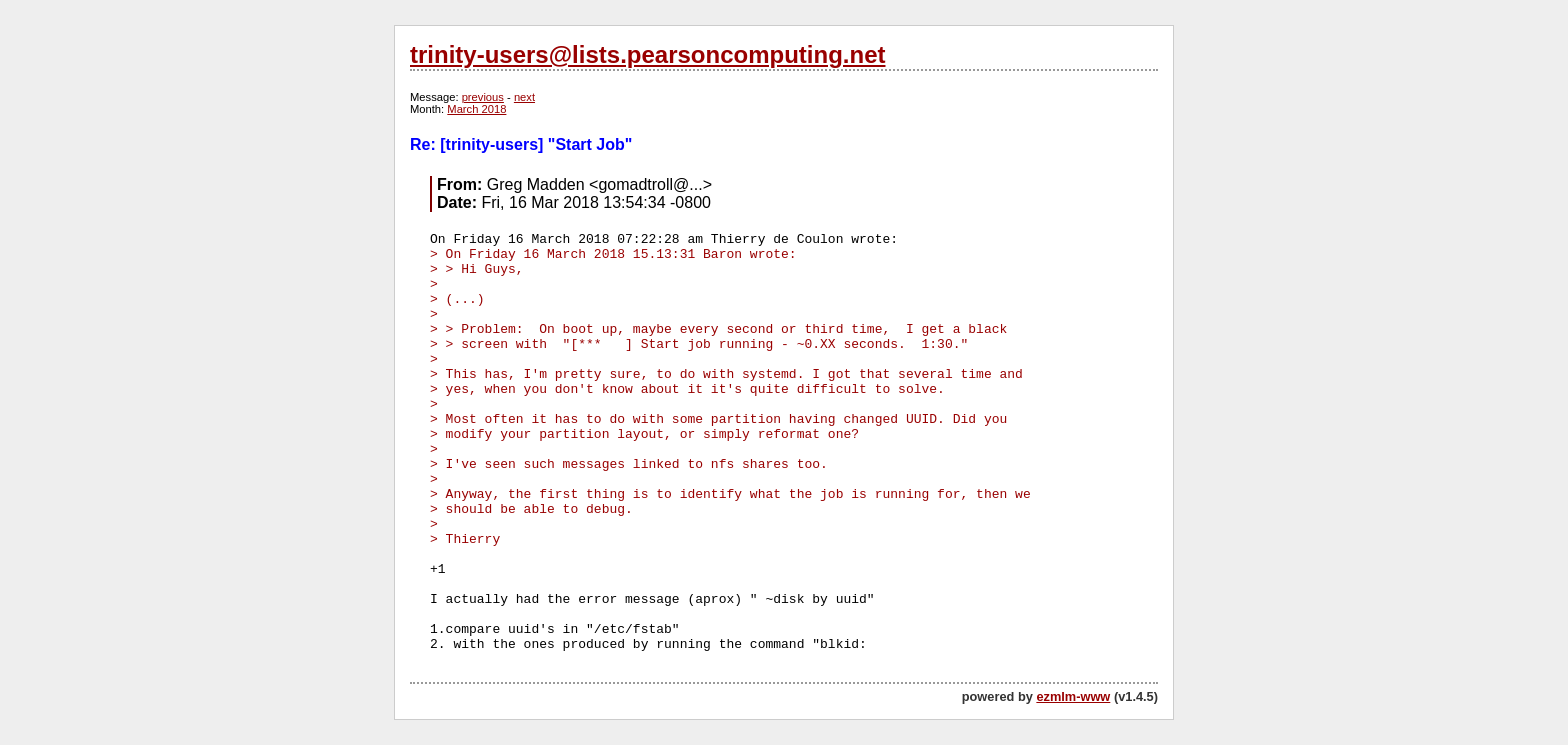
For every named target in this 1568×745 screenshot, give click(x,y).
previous (483, 97)
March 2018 (476, 109)
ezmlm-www (1073, 696)
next (524, 97)
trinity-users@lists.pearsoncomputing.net (647, 54)
